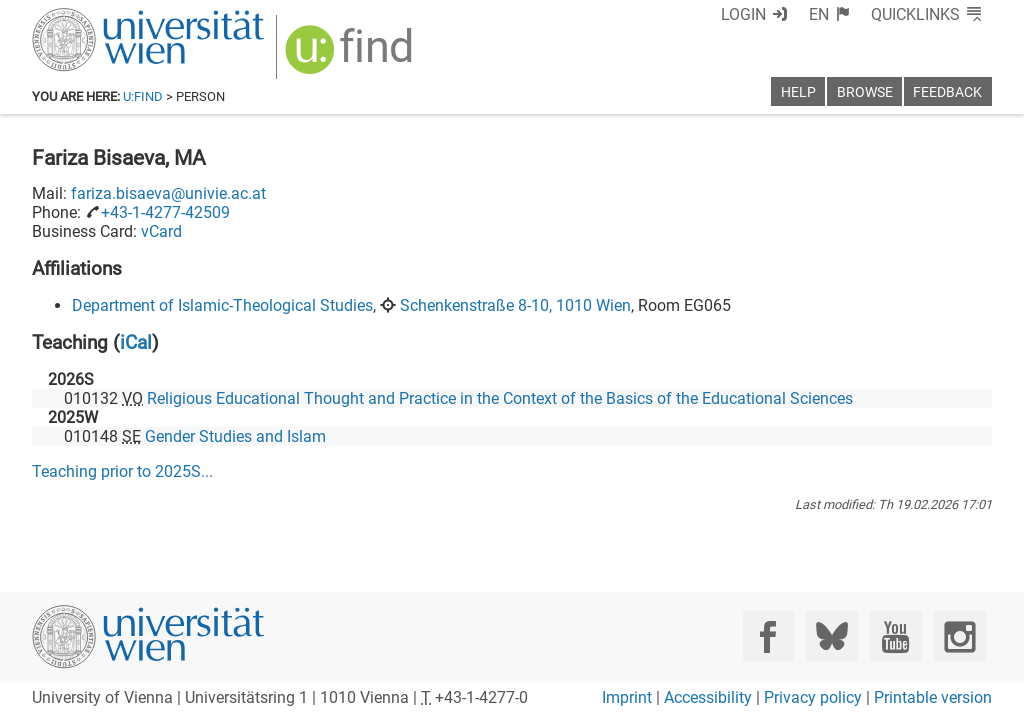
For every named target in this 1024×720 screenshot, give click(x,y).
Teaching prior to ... (122, 471)
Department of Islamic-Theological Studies (222, 305)
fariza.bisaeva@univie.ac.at (168, 193)
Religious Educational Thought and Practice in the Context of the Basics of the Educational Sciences (500, 398)
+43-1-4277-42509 (165, 212)
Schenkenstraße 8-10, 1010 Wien (515, 305)
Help (798, 92)
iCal (136, 342)
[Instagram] (959, 636)
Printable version (933, 697)
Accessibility (708, 697)
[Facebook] (768, 636)
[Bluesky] (831, 636)
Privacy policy (813, 697)
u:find (143, 96)
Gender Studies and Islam (235, 436)
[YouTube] (895, 636)
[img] (351, 56)
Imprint (627, 697)
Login (743, 14)
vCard (161, 231)
